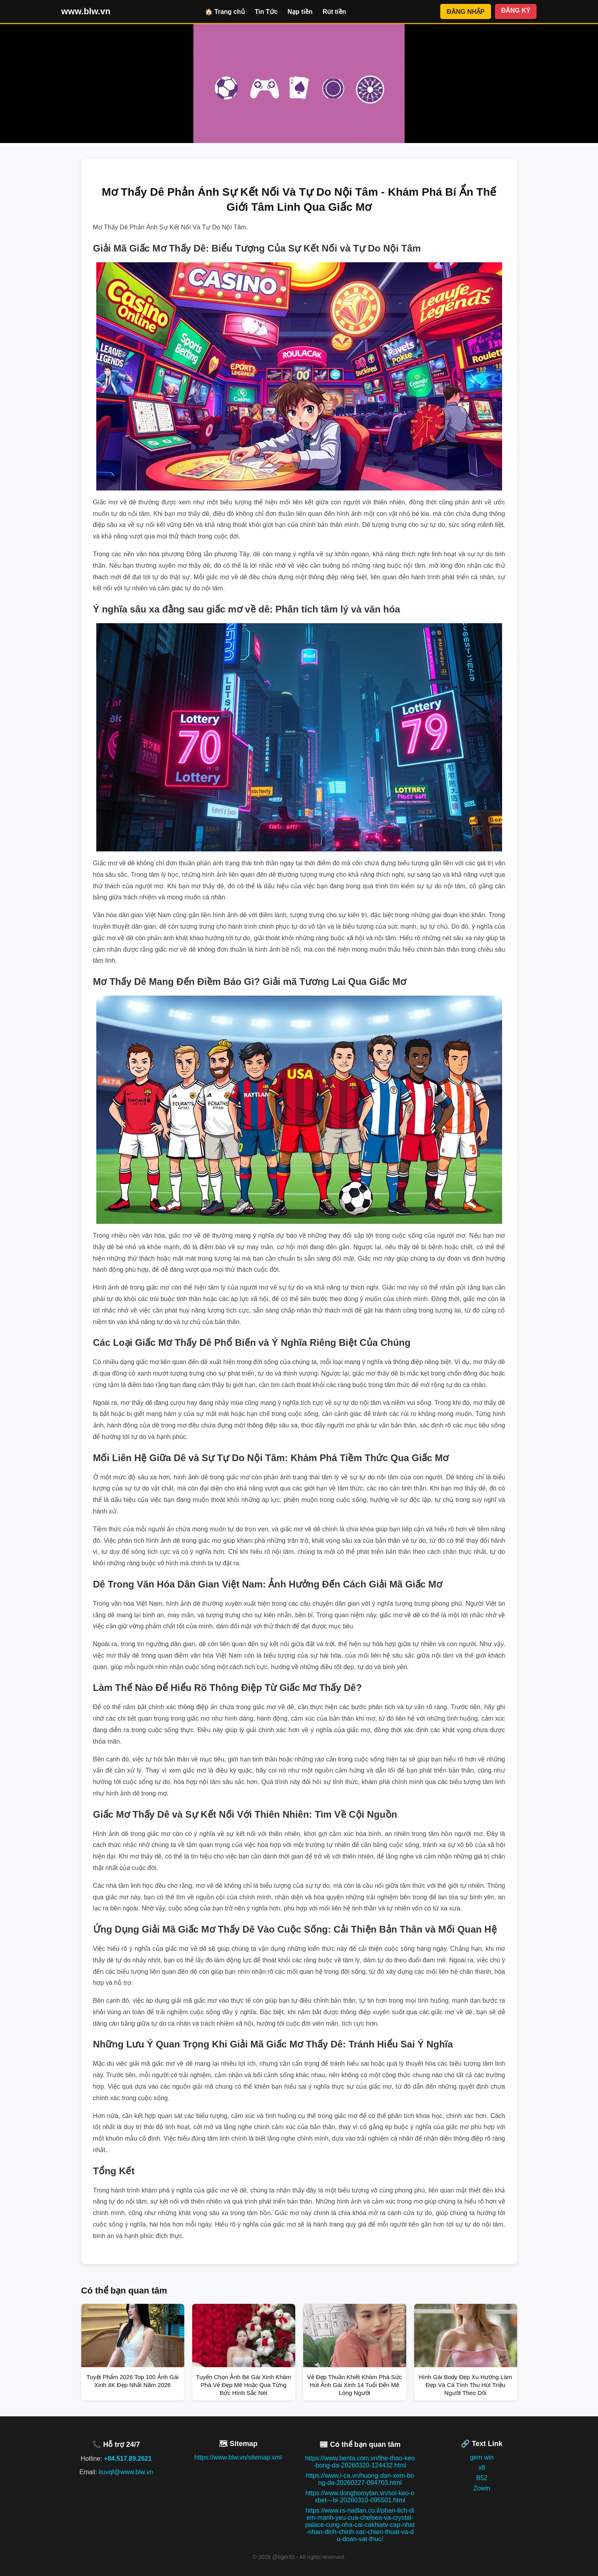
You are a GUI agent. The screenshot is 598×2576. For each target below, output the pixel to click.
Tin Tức (266, 11)
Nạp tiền (300, 11)
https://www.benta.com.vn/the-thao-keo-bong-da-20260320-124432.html (360, 2462)
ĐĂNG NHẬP (465, 11)
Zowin (481, 2488)
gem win (482, 2457)
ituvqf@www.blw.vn (126, 2472)
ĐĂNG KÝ (516, 10)
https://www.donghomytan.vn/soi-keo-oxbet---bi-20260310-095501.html (360, 2496)
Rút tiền (334, 11)
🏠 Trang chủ (225, 11)
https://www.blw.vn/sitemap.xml (238, 2457)
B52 (481, 2478)
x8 (481, 2467)
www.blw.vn (86, 11)
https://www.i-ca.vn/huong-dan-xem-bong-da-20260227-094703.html (360, 2479)
